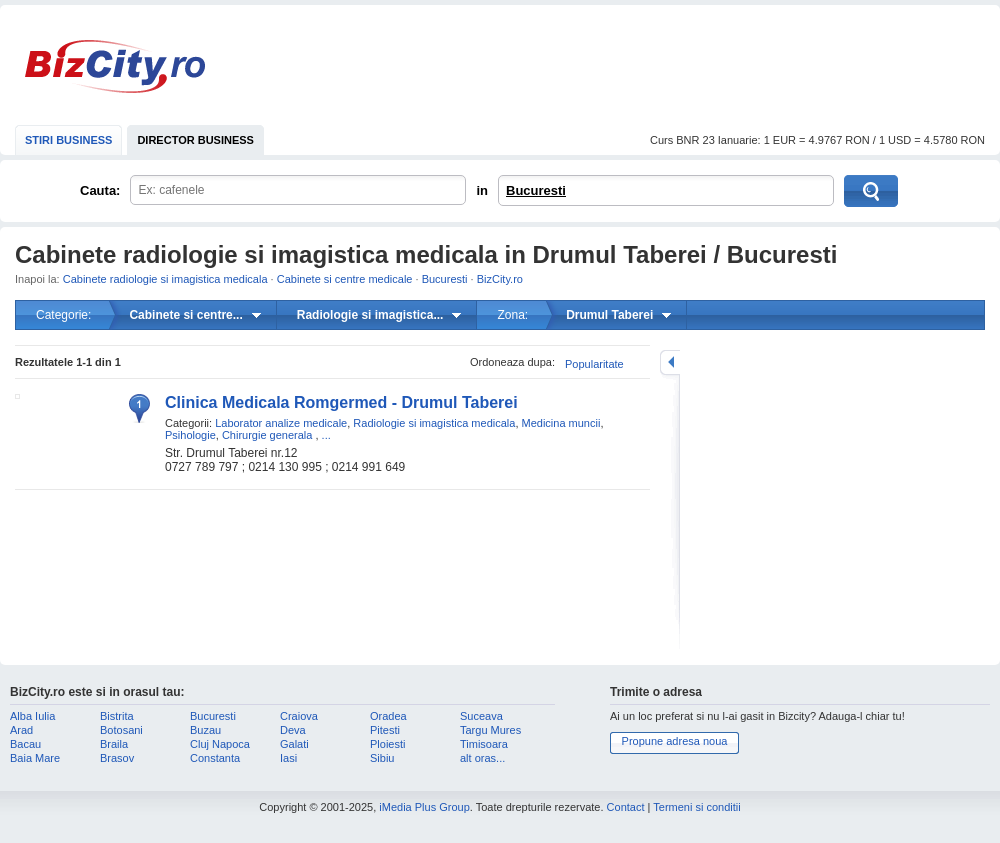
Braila (114, 744)
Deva (293, 730)
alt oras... (482, 758)
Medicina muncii (561, 423)
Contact (626, 807)
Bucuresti (536, 190)
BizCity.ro (115, 66)
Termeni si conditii (696, 807)
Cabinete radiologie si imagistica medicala (165, 279)
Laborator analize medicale (281, 423)
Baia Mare (35, 758)
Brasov (117, 758)
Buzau (205, 730)
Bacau (25, 744)
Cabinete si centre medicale (345, 279)
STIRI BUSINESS (68, 140)
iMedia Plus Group (424, 807)
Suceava (481, 716)
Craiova (299, 716)
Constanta (215, 758)
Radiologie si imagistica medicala (434, 423)
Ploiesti (387, 744)
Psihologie (190, 435)
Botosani (121, 730)
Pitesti (385, 730)
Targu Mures (490, 730)
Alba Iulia (32, 716)
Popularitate (594, 364)
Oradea (388, 716)
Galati (294, 744)
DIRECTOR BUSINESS (195, 140)
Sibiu (382, 758)
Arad (21, 730)
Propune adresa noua (675, 741)
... (326, 435)
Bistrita (117, 716)
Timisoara (484, 744)
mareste (670, 362)
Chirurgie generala (267, 435)
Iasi (288, 758)
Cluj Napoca (220, 744)
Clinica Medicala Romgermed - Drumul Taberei (341, 402)
